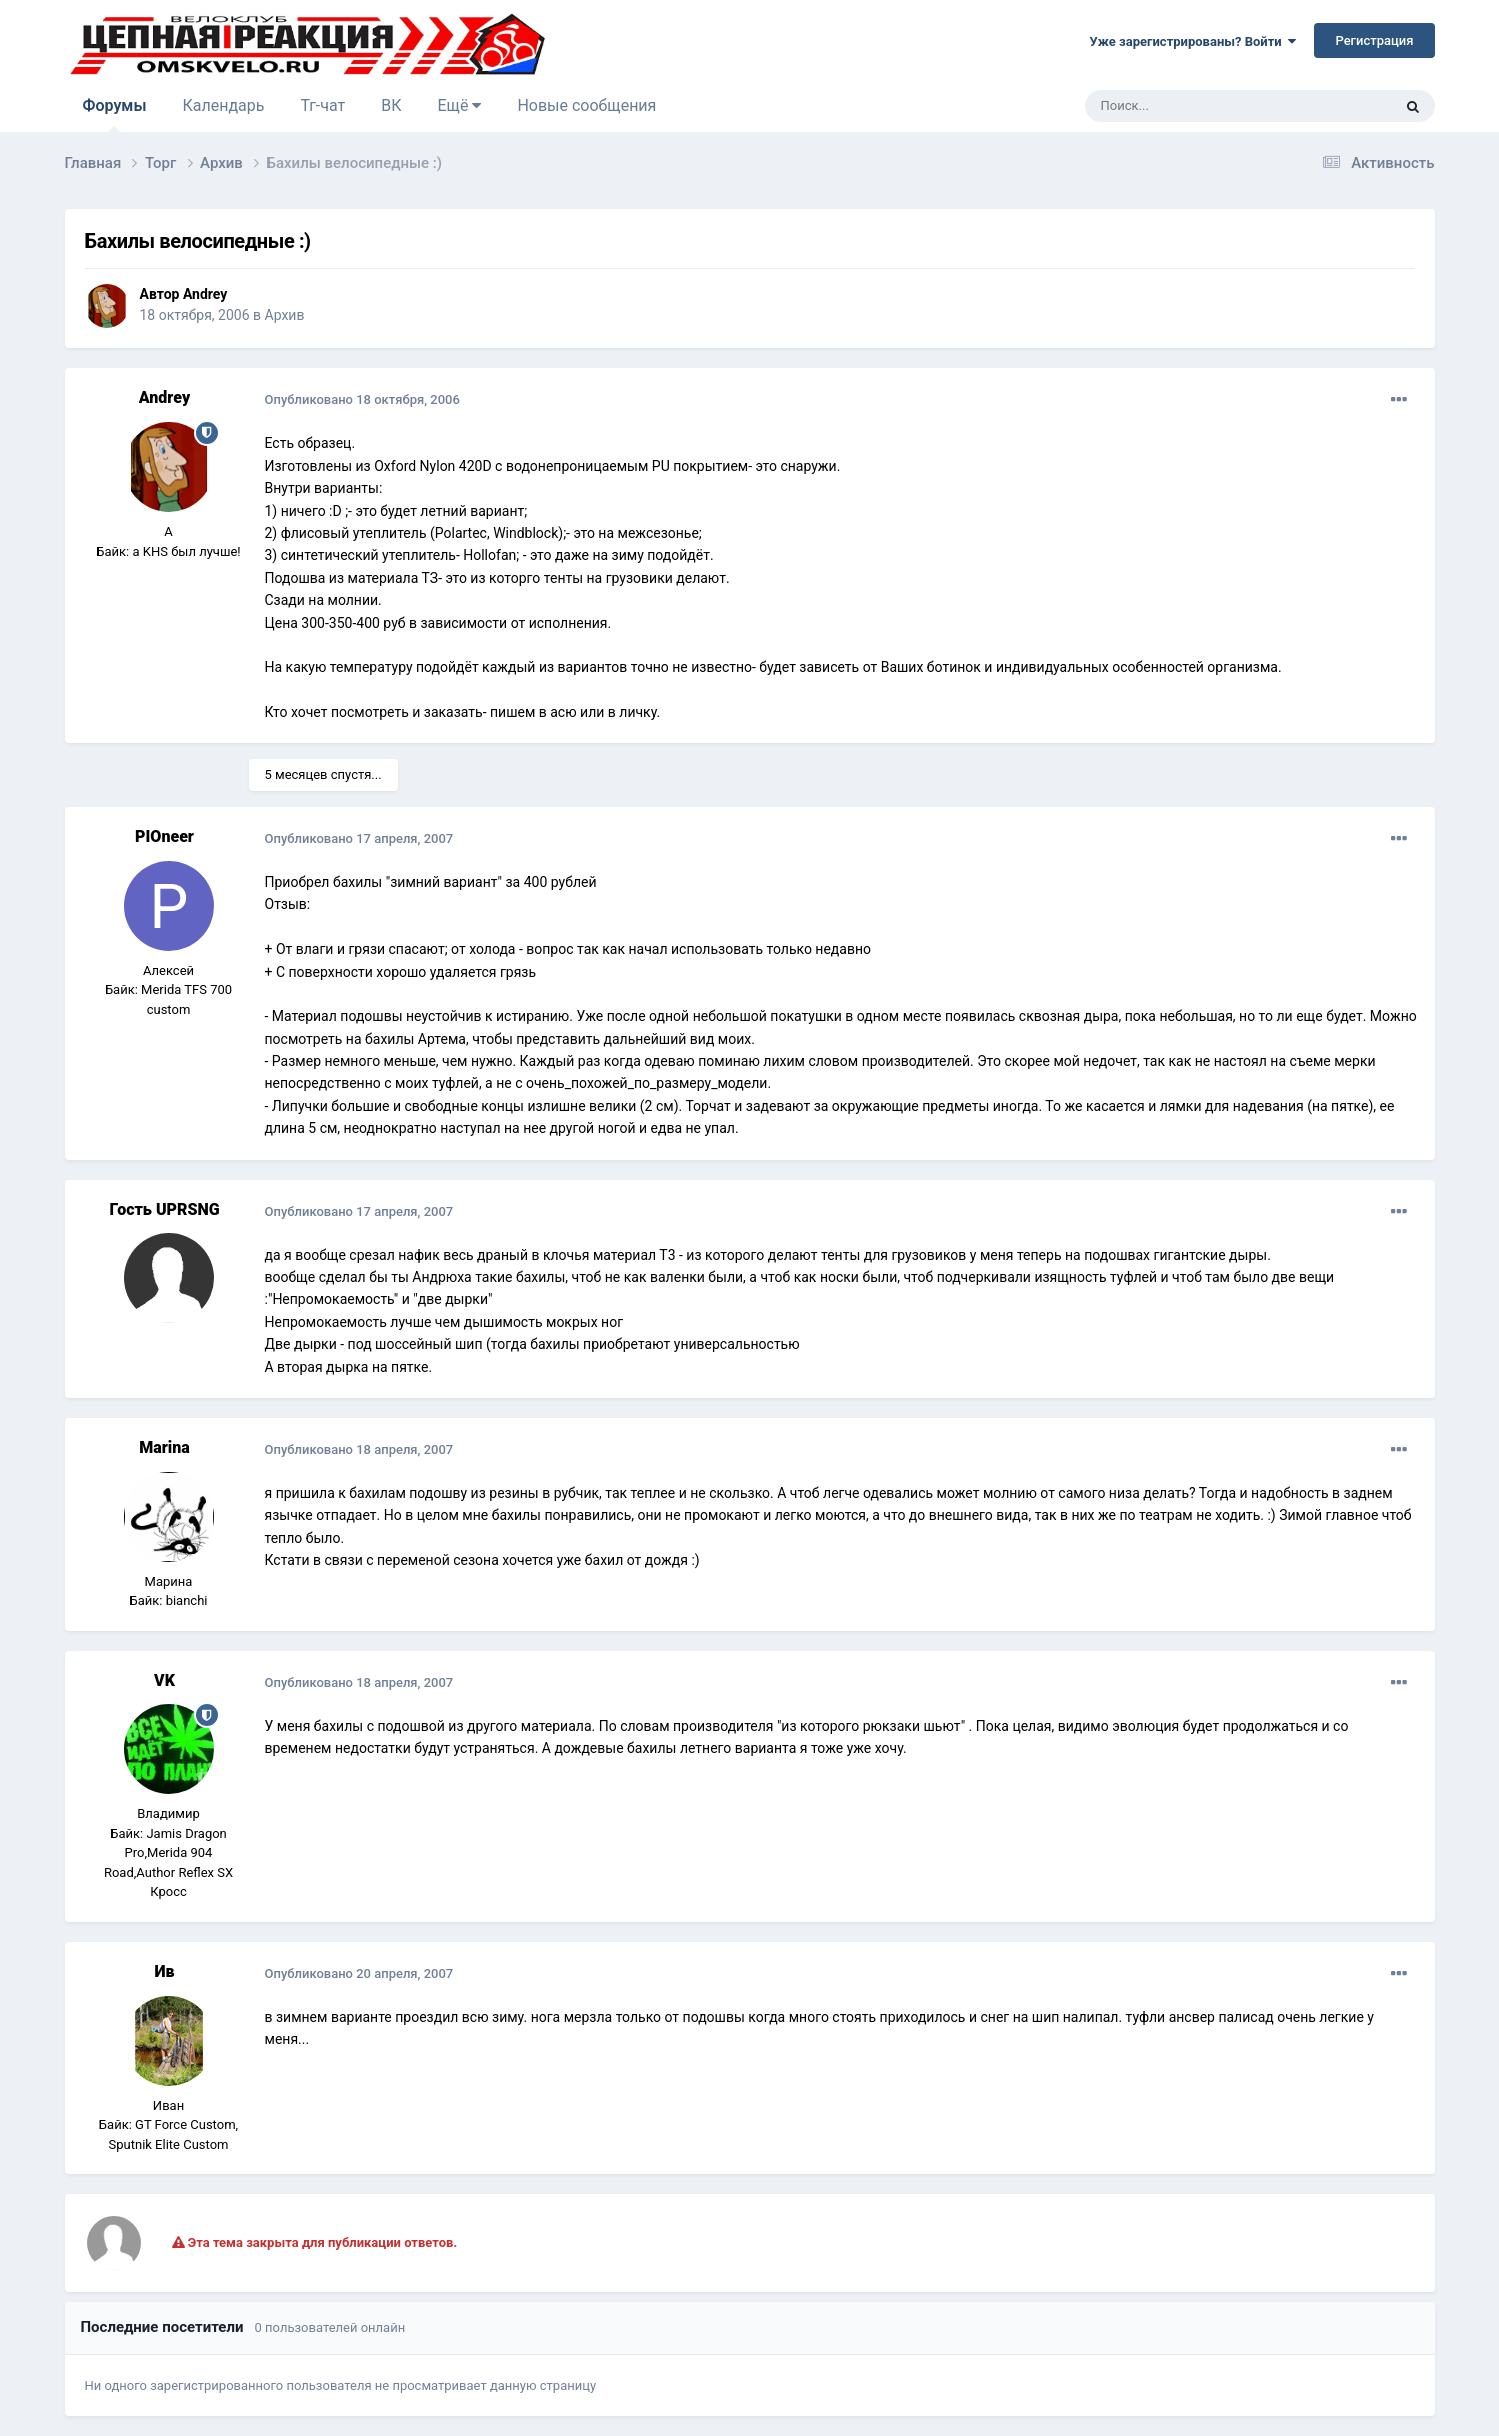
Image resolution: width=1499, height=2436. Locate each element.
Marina (164, 1447)
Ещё (460, 105)
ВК (391, 105)
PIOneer (164, 836)
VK (164, 1680)
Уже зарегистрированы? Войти (1193, 41)
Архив (285, 315)
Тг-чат (322, 105)
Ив (164, 1971)
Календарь (223, 105)
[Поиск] (1193, 106)
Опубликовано (362, 399)
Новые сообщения (586, 105)
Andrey (205, 294)
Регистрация (1374, 40)
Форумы (115, 114)
